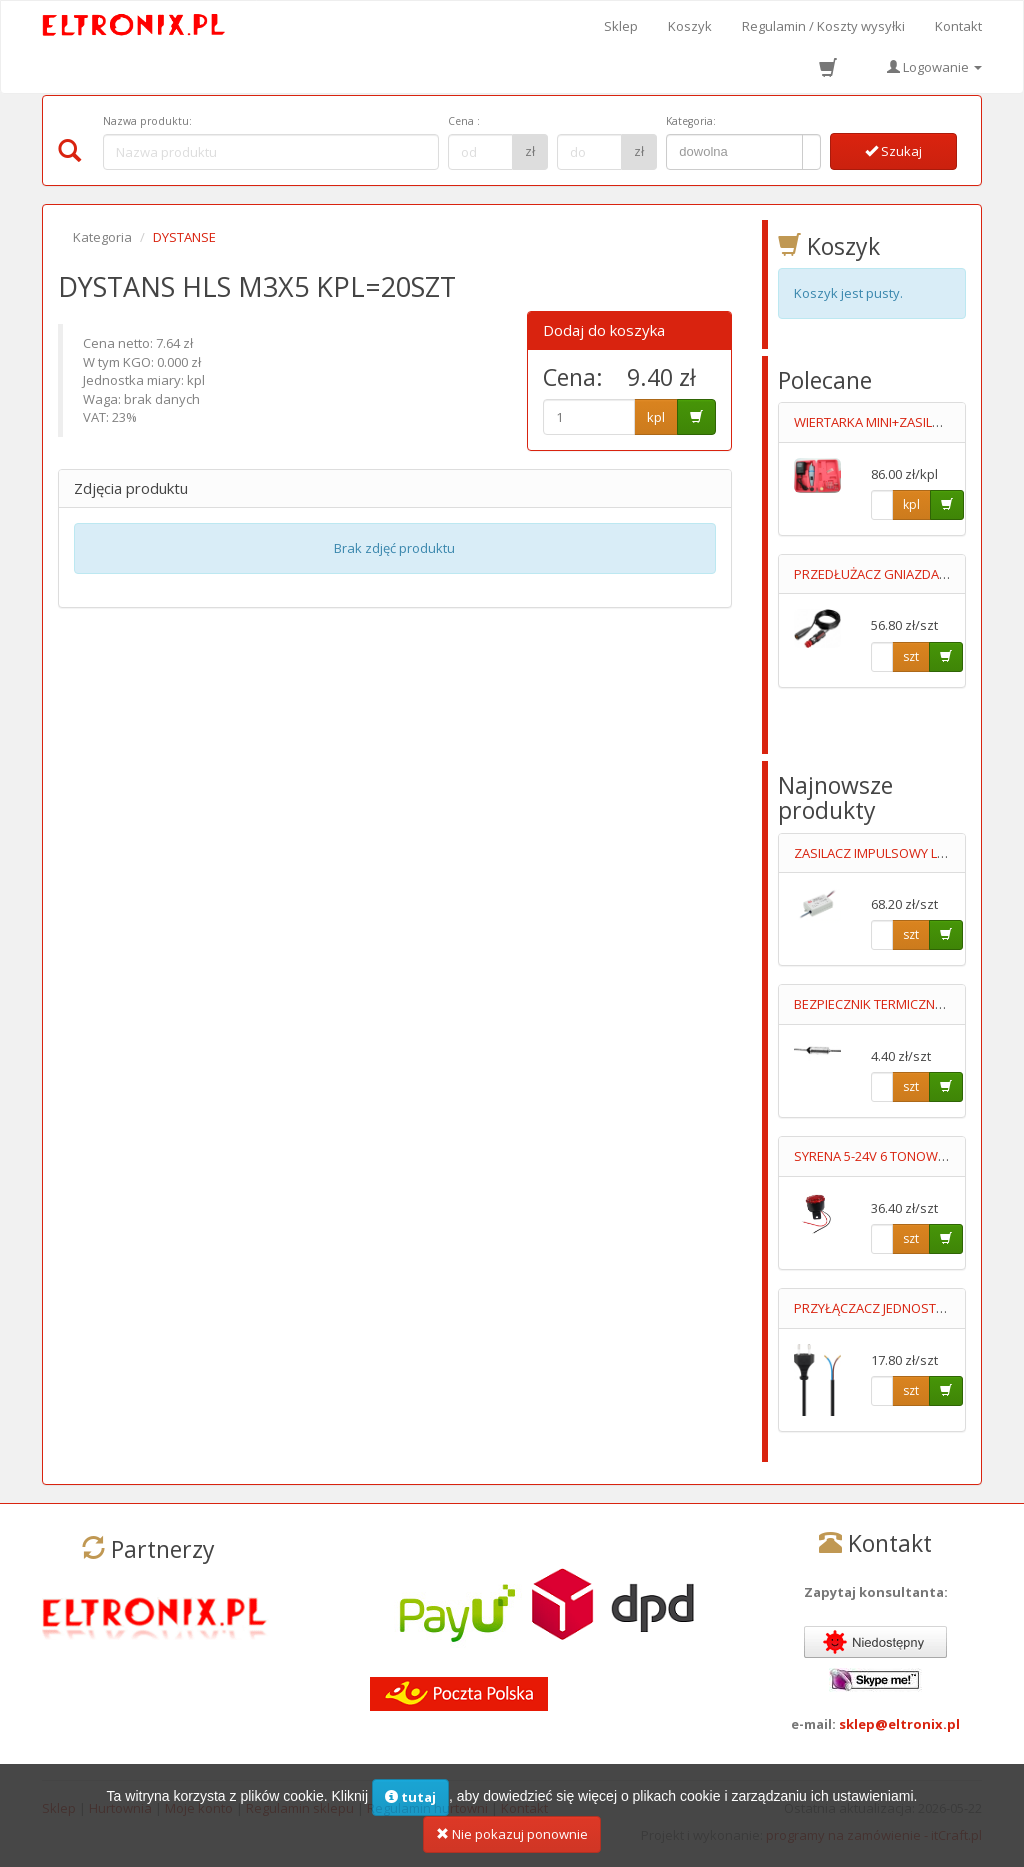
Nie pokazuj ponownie (512, 1844)
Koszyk (690, 26)
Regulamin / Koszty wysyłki (823, 26)
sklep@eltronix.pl (899, 1724)
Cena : (464, 121)
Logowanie (934, 67)
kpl (656, 417)
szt (911, 656)
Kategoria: (691, 121)
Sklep (621, 26)
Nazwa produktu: (147, 121)
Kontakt (958, 26)
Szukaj (893, 151)
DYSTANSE (184, 237)
